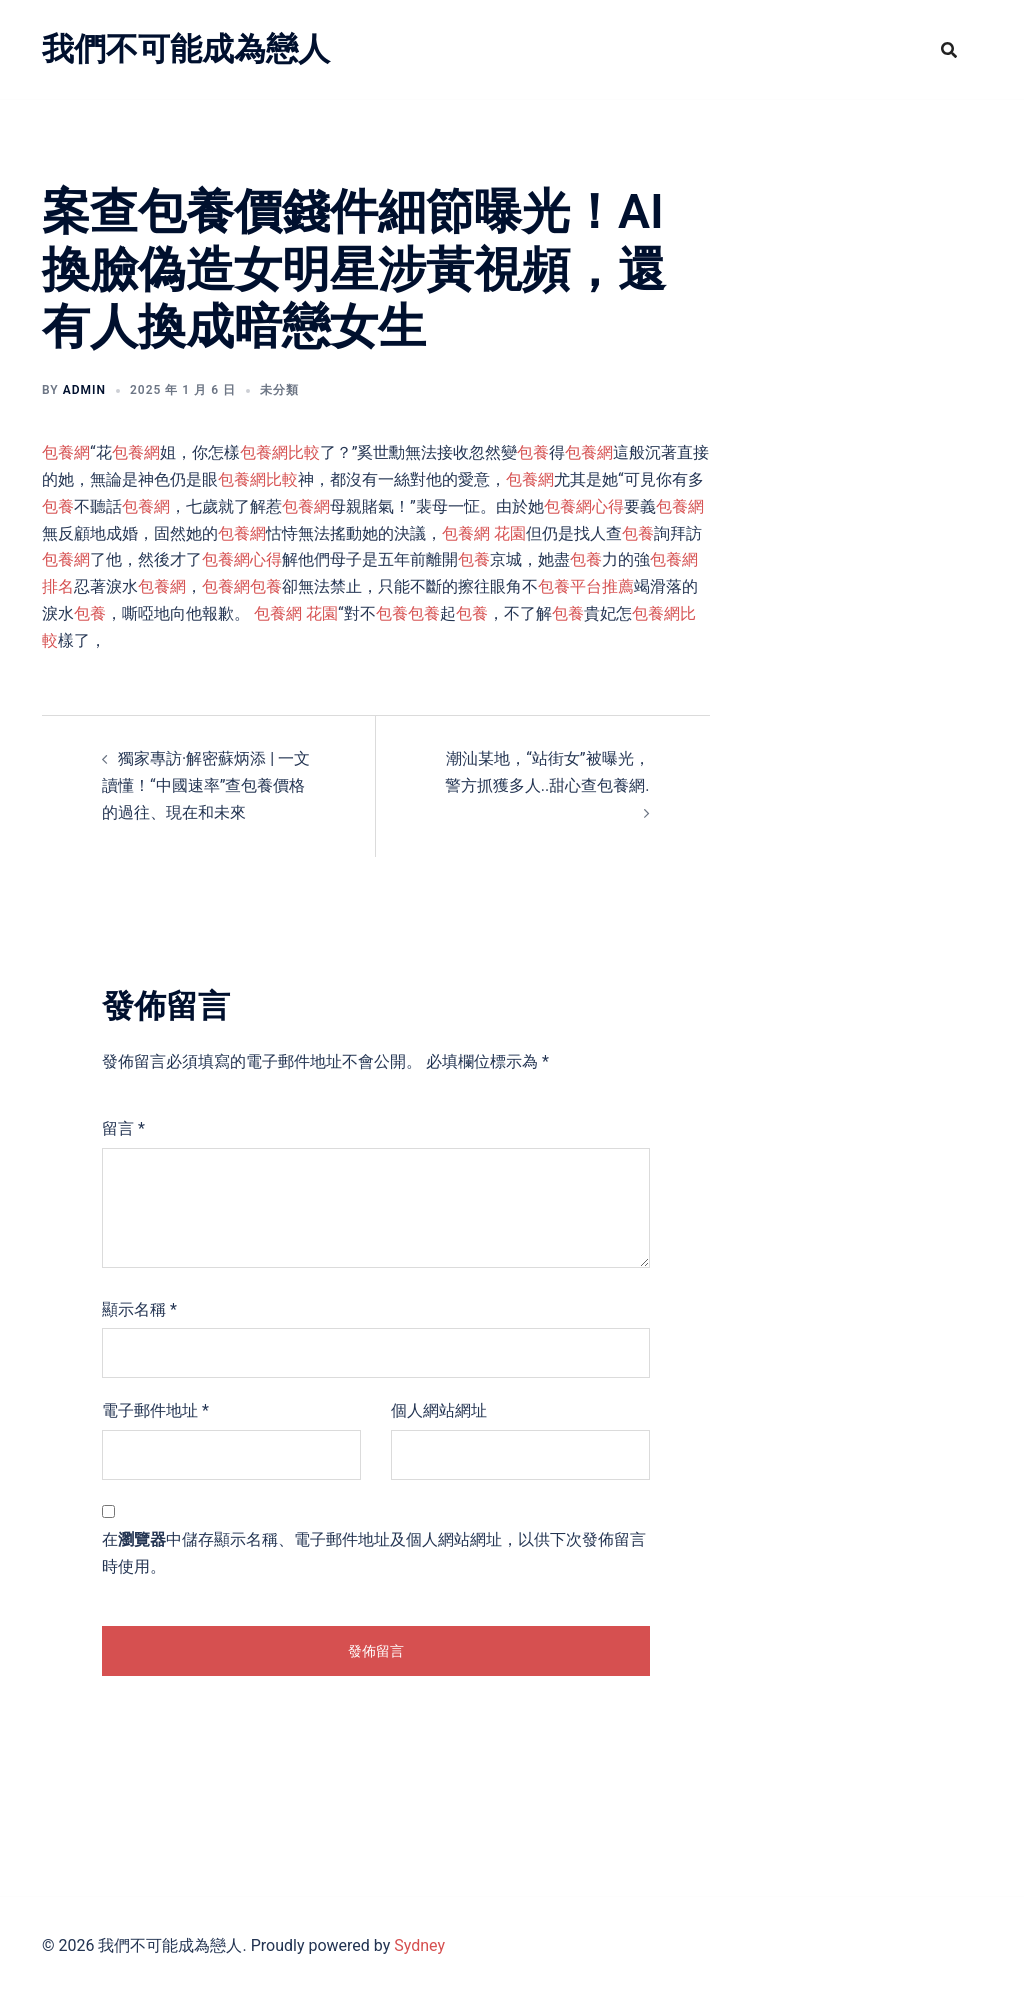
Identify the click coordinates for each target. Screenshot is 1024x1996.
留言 (123, 1128)
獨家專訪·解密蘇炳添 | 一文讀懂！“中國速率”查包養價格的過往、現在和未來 (206, 785)
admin (84, 390)
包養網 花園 (484, 533)
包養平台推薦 (586, 586)
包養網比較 (280, 452)
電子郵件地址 (155, 1410)
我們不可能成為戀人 (186, 49)
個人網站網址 (439, 1410)
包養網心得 (584, 506)
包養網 (66, 452)
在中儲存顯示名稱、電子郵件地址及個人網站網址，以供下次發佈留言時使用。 (374, 1553)
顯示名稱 (139, 1309)
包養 (533, 452)
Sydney (419, 1945)
